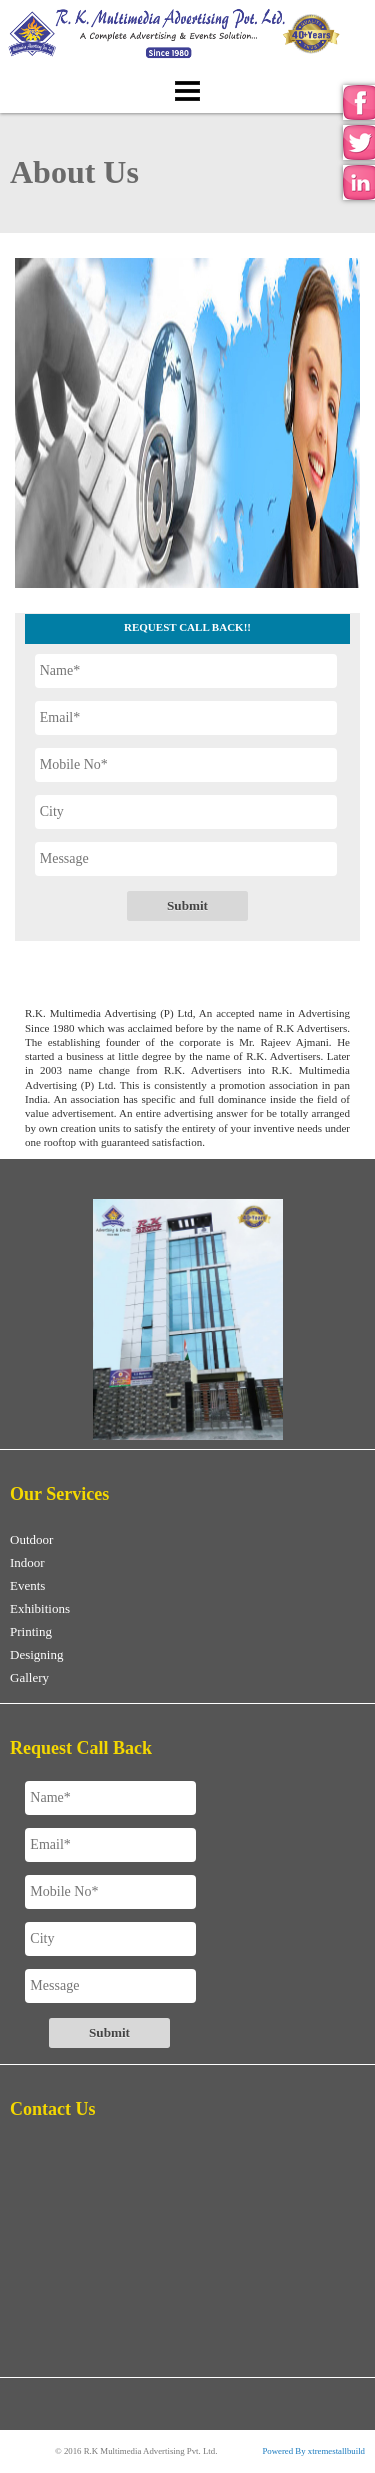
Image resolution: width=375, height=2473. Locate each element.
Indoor (27, 1562)
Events (27, 1585)
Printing (31, 1631)
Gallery (29, 1677)
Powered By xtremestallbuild (313, 2451)
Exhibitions (40, 1608)
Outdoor (31, 1539)
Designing (36, 1654)
